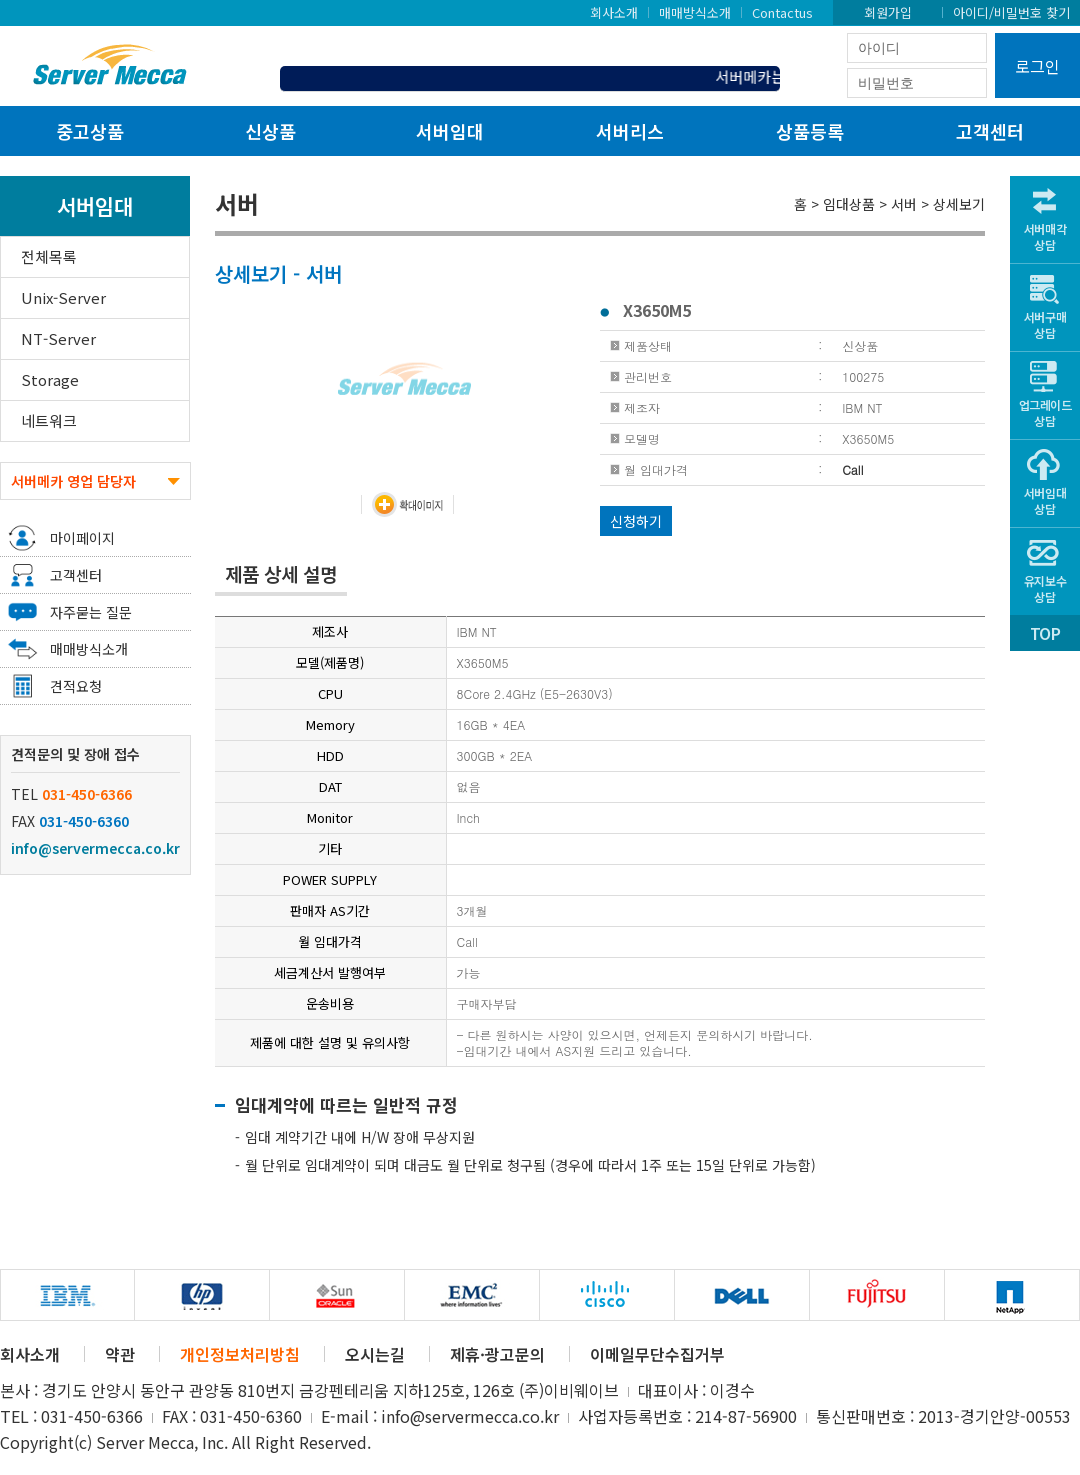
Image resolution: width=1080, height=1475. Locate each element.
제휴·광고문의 (497, 1354)
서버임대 (450, 131)
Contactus (782, 12)
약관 (120, 1354)
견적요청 (76, 686)
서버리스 (630, 131)
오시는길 (375, 1354)
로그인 (1037, 66)
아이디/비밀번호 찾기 (1011, 12)
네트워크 (49, 420)
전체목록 (49, 256)
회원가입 (888, 12)
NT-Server (58, 338)
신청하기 (636, 521)
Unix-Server (63, 297)
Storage (50, 379)
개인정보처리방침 (240, 1354)
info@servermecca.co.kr (95, 848)
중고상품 (90, 131)
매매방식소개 (695, 12)
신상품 (270, 131)
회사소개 (614, 12)
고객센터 (990, 131)
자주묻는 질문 (91, 612)
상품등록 (810, 131)
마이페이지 (82, 538)
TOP (1045, 633)
